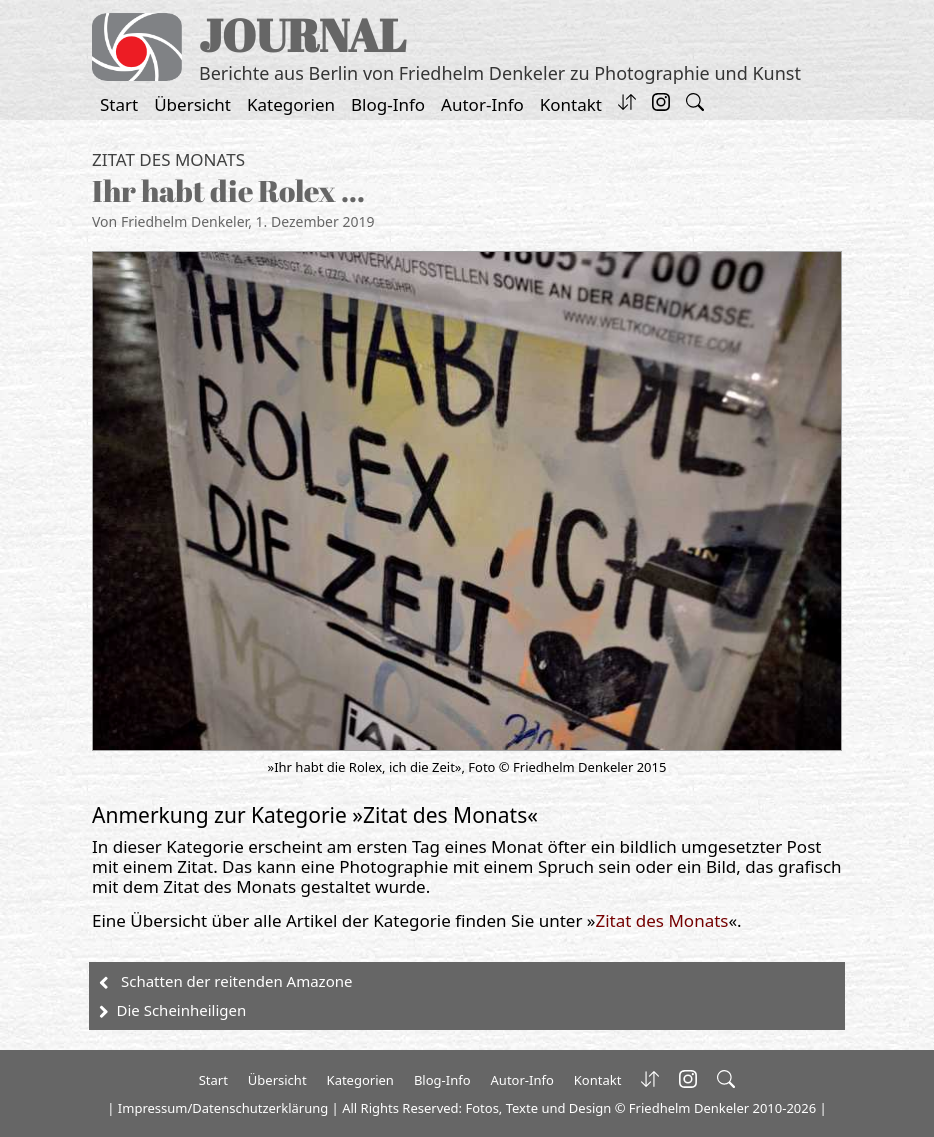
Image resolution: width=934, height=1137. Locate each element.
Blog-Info (388, 104)
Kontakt (571, 104)
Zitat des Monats (168, 159)
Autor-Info (482, 104)
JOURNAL (302, 34)
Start (119, 104)
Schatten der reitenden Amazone (236, 981)
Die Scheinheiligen (182, 1010)
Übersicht (192, 104)
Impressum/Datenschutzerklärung (223, 1108)
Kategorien (291, 104)
